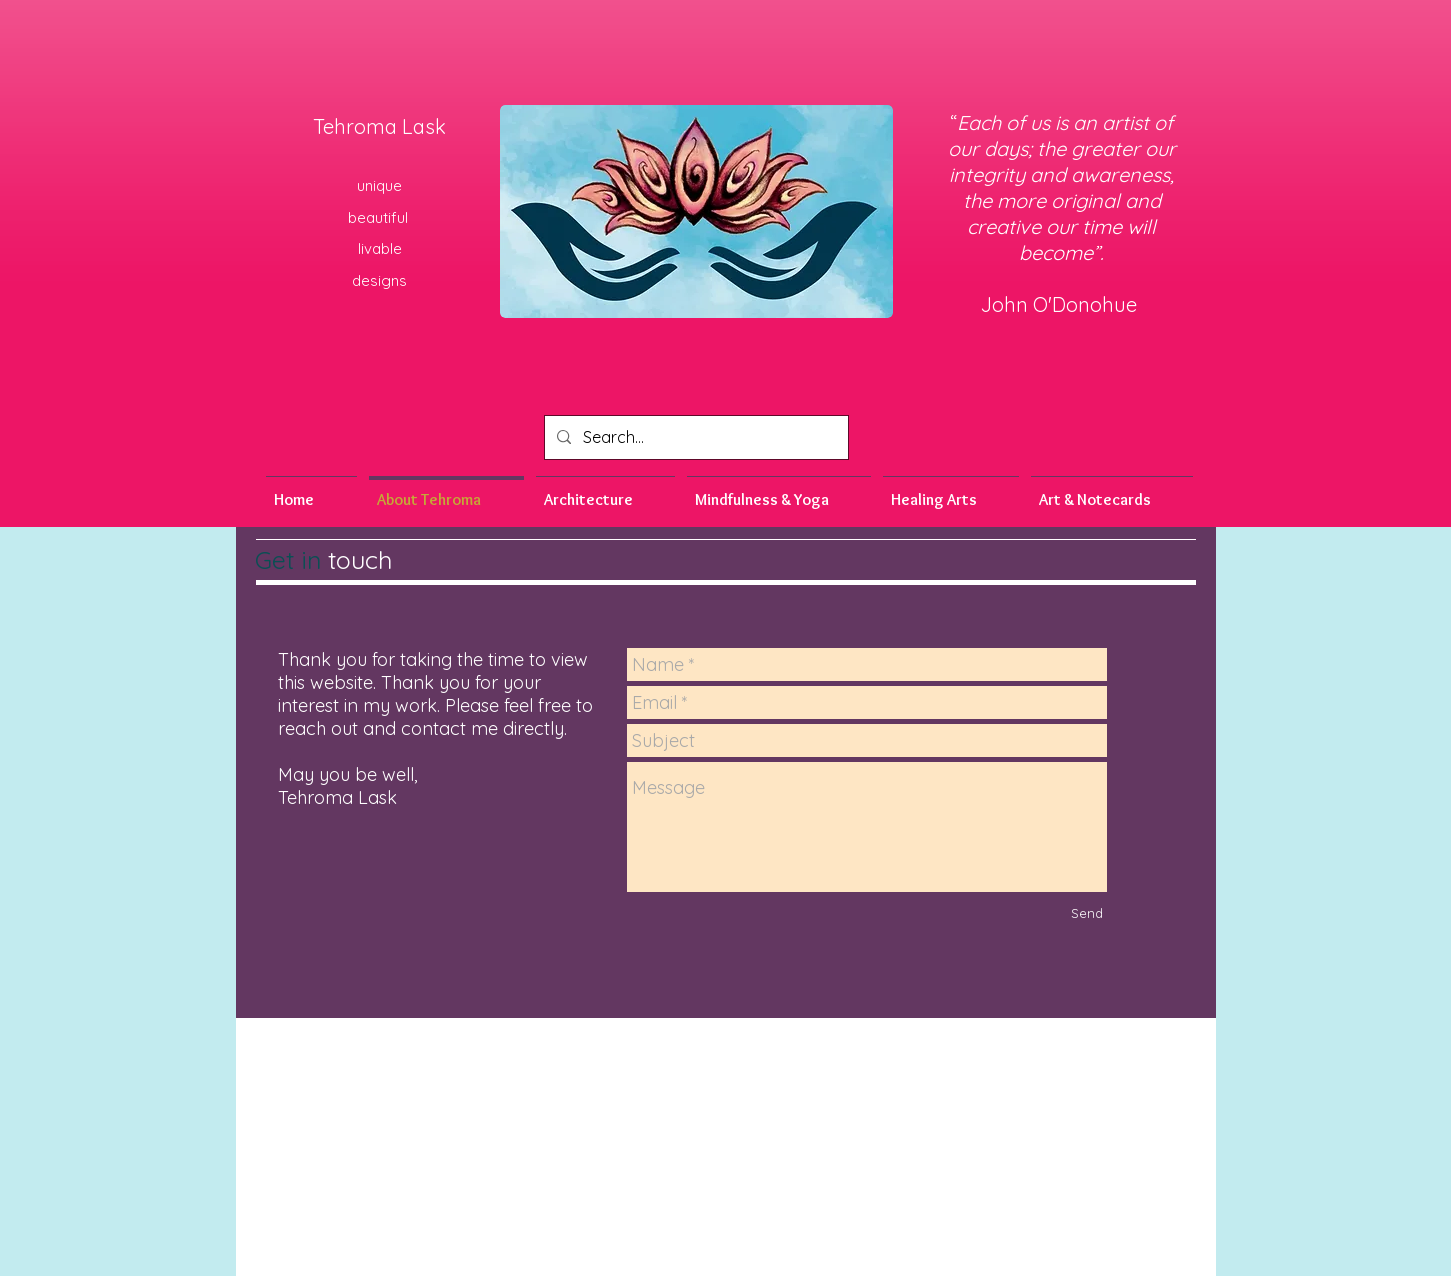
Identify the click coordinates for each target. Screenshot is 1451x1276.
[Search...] (694, 437)
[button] (779, 491)
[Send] (1087, 913)
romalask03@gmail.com (866, 1031)
